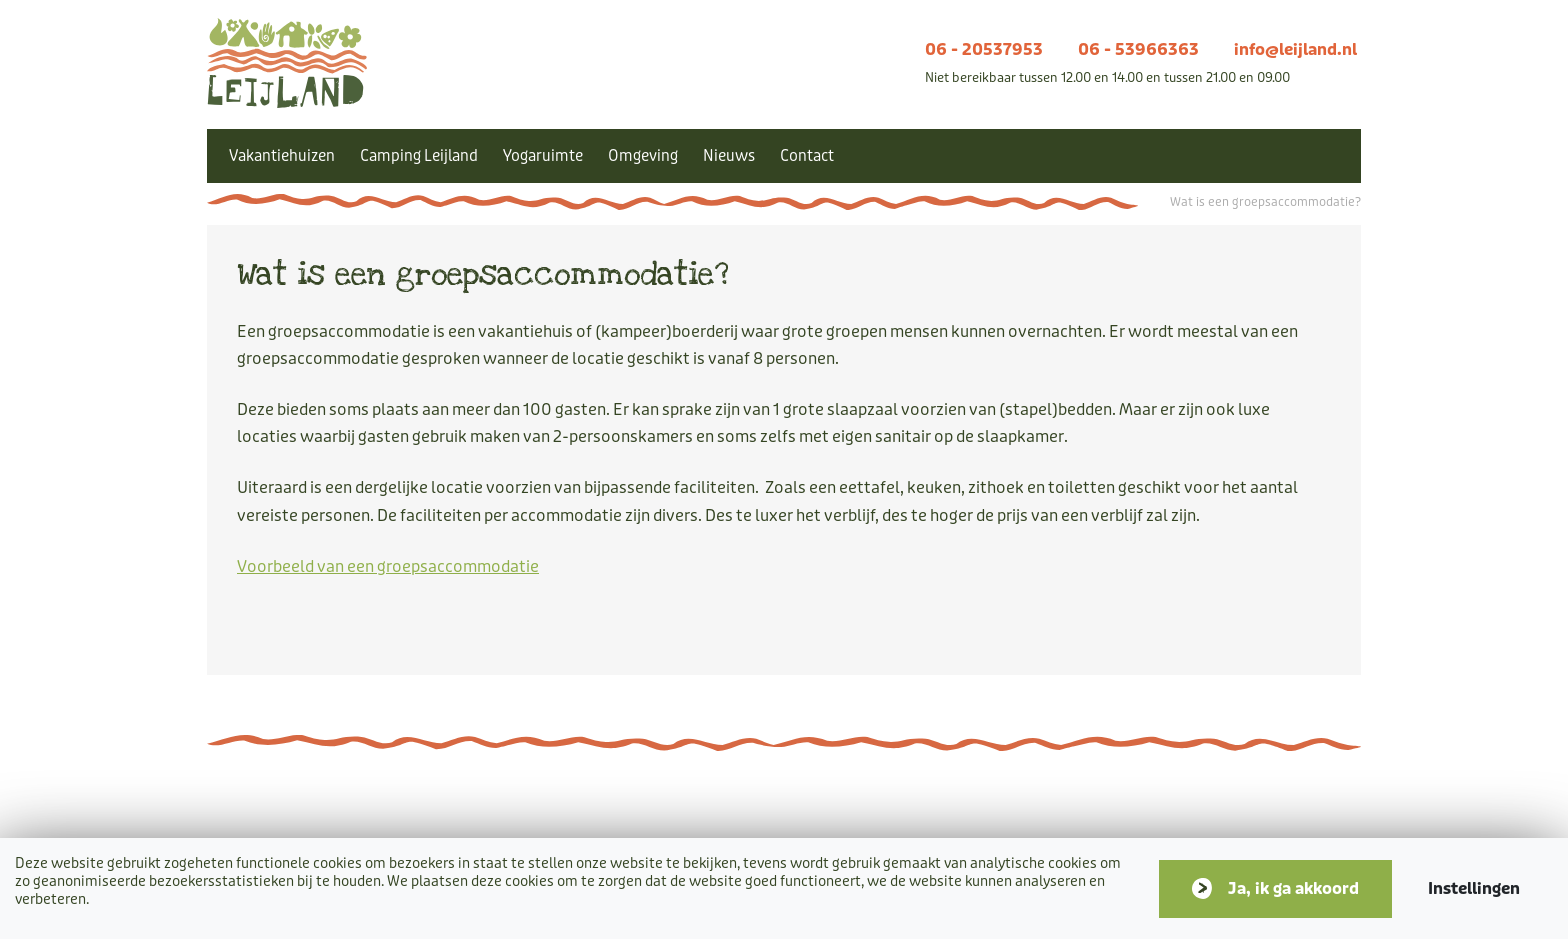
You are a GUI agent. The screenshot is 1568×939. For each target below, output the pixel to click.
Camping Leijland (419, 156)
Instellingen (1474, 888)
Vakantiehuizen (282, 156)
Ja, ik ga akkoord (1293, 888)
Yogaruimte (543, 156)
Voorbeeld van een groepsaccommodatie (388, 566)
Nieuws (729, 156)
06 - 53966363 (1138, 49)
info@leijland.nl (1295, 49)
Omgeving (643, 156)
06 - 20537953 (984, 49)
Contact (807, 156)
